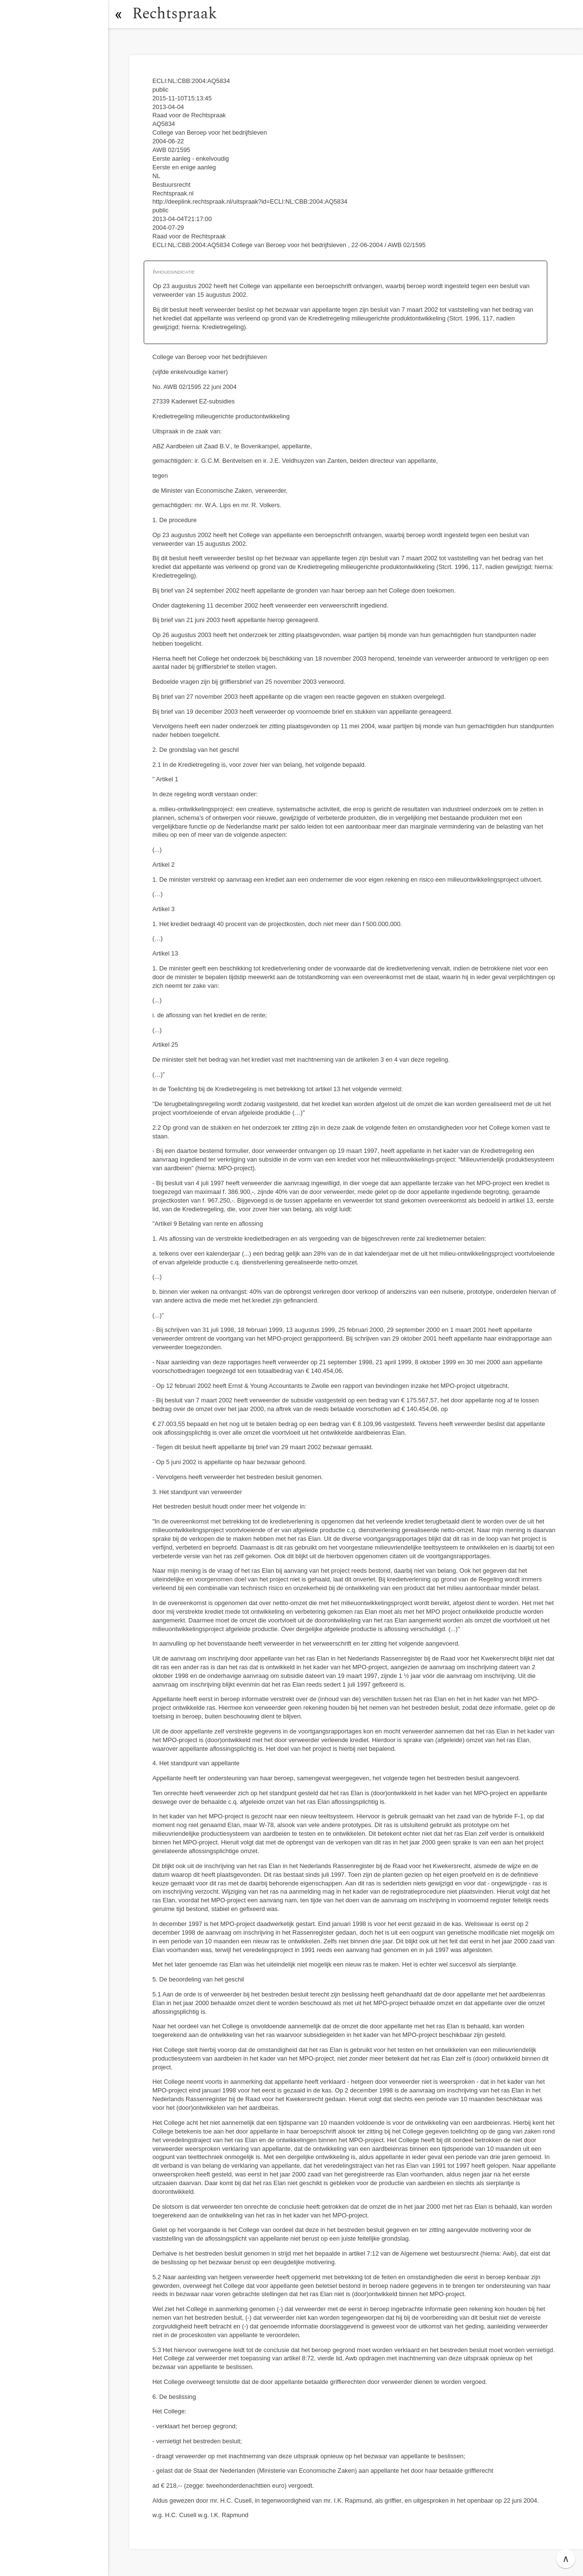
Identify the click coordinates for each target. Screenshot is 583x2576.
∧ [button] (565, 2558)
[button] (118, 14)
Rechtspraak (174, 14)
